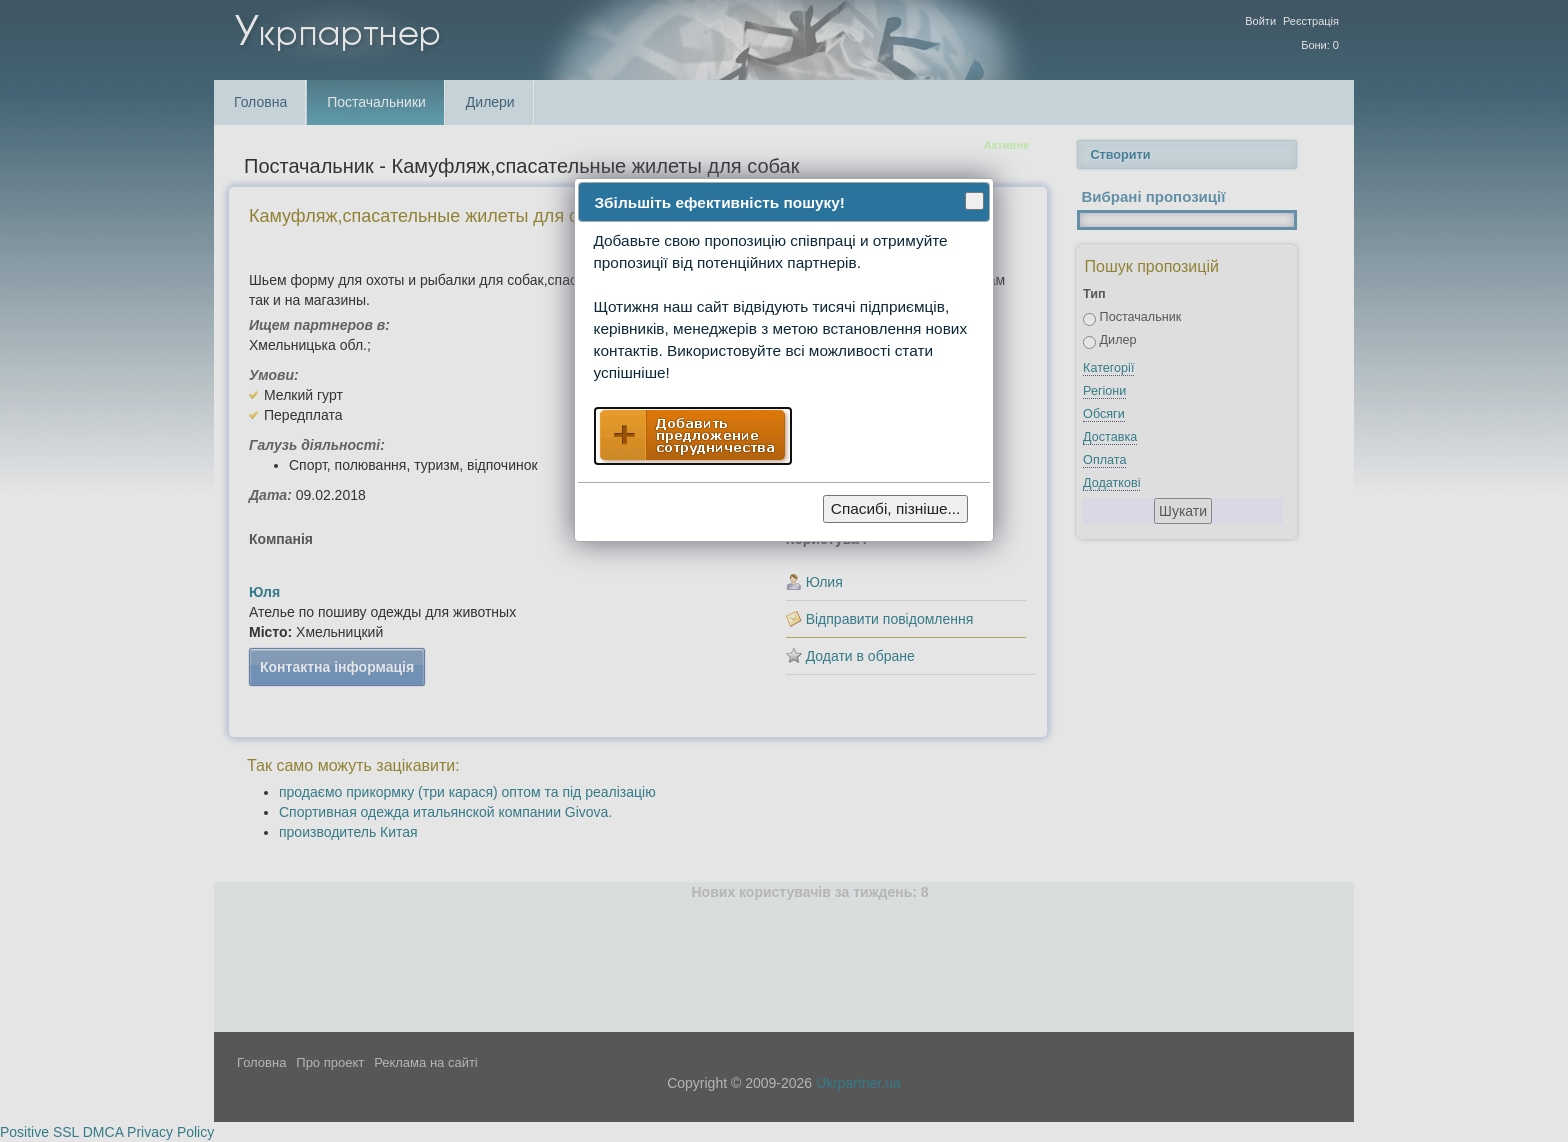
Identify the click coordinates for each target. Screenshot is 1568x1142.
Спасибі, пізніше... (896, 508)
